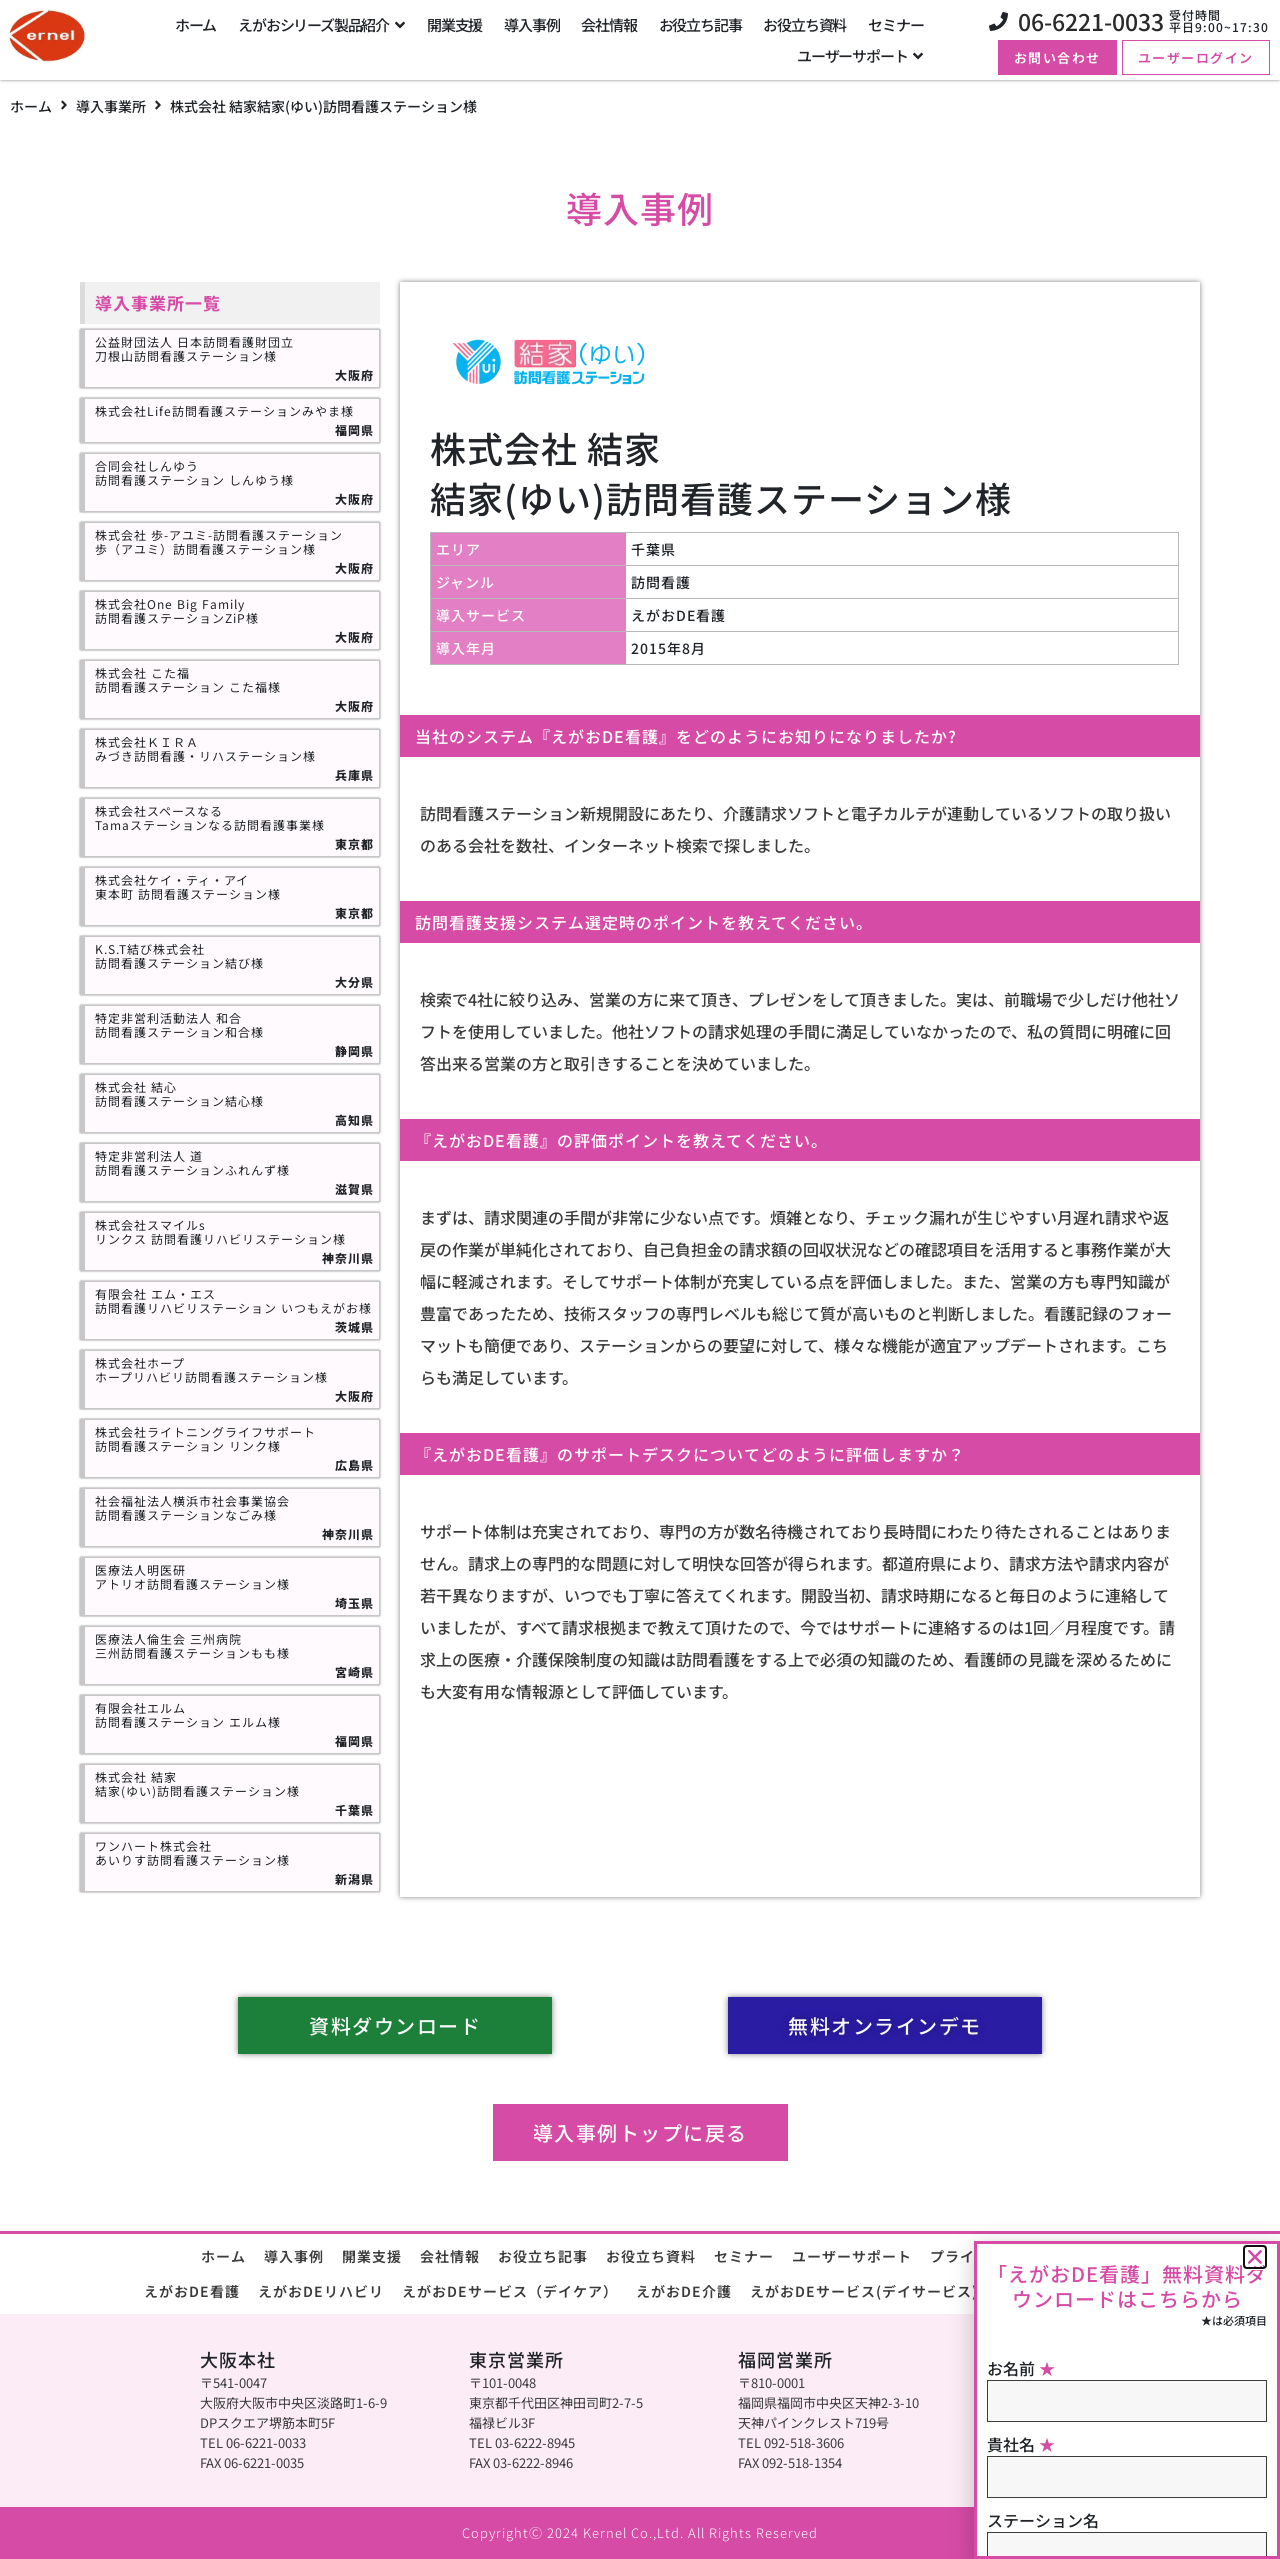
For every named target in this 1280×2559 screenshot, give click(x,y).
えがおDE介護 (684, 2291)
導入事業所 (111, 106)
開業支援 (372, 2256)
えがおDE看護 (192, 2291)
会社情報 (450, 2256)
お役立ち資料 (651, 2256)
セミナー (744, 2256)
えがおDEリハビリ (321, 2291)
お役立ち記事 (543, 2256)
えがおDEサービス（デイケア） (510, 2291)
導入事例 (294, 2256)
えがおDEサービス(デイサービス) (864, 2291)
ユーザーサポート (852, 2256)
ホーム (31, 106)
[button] (1255, 2257)
